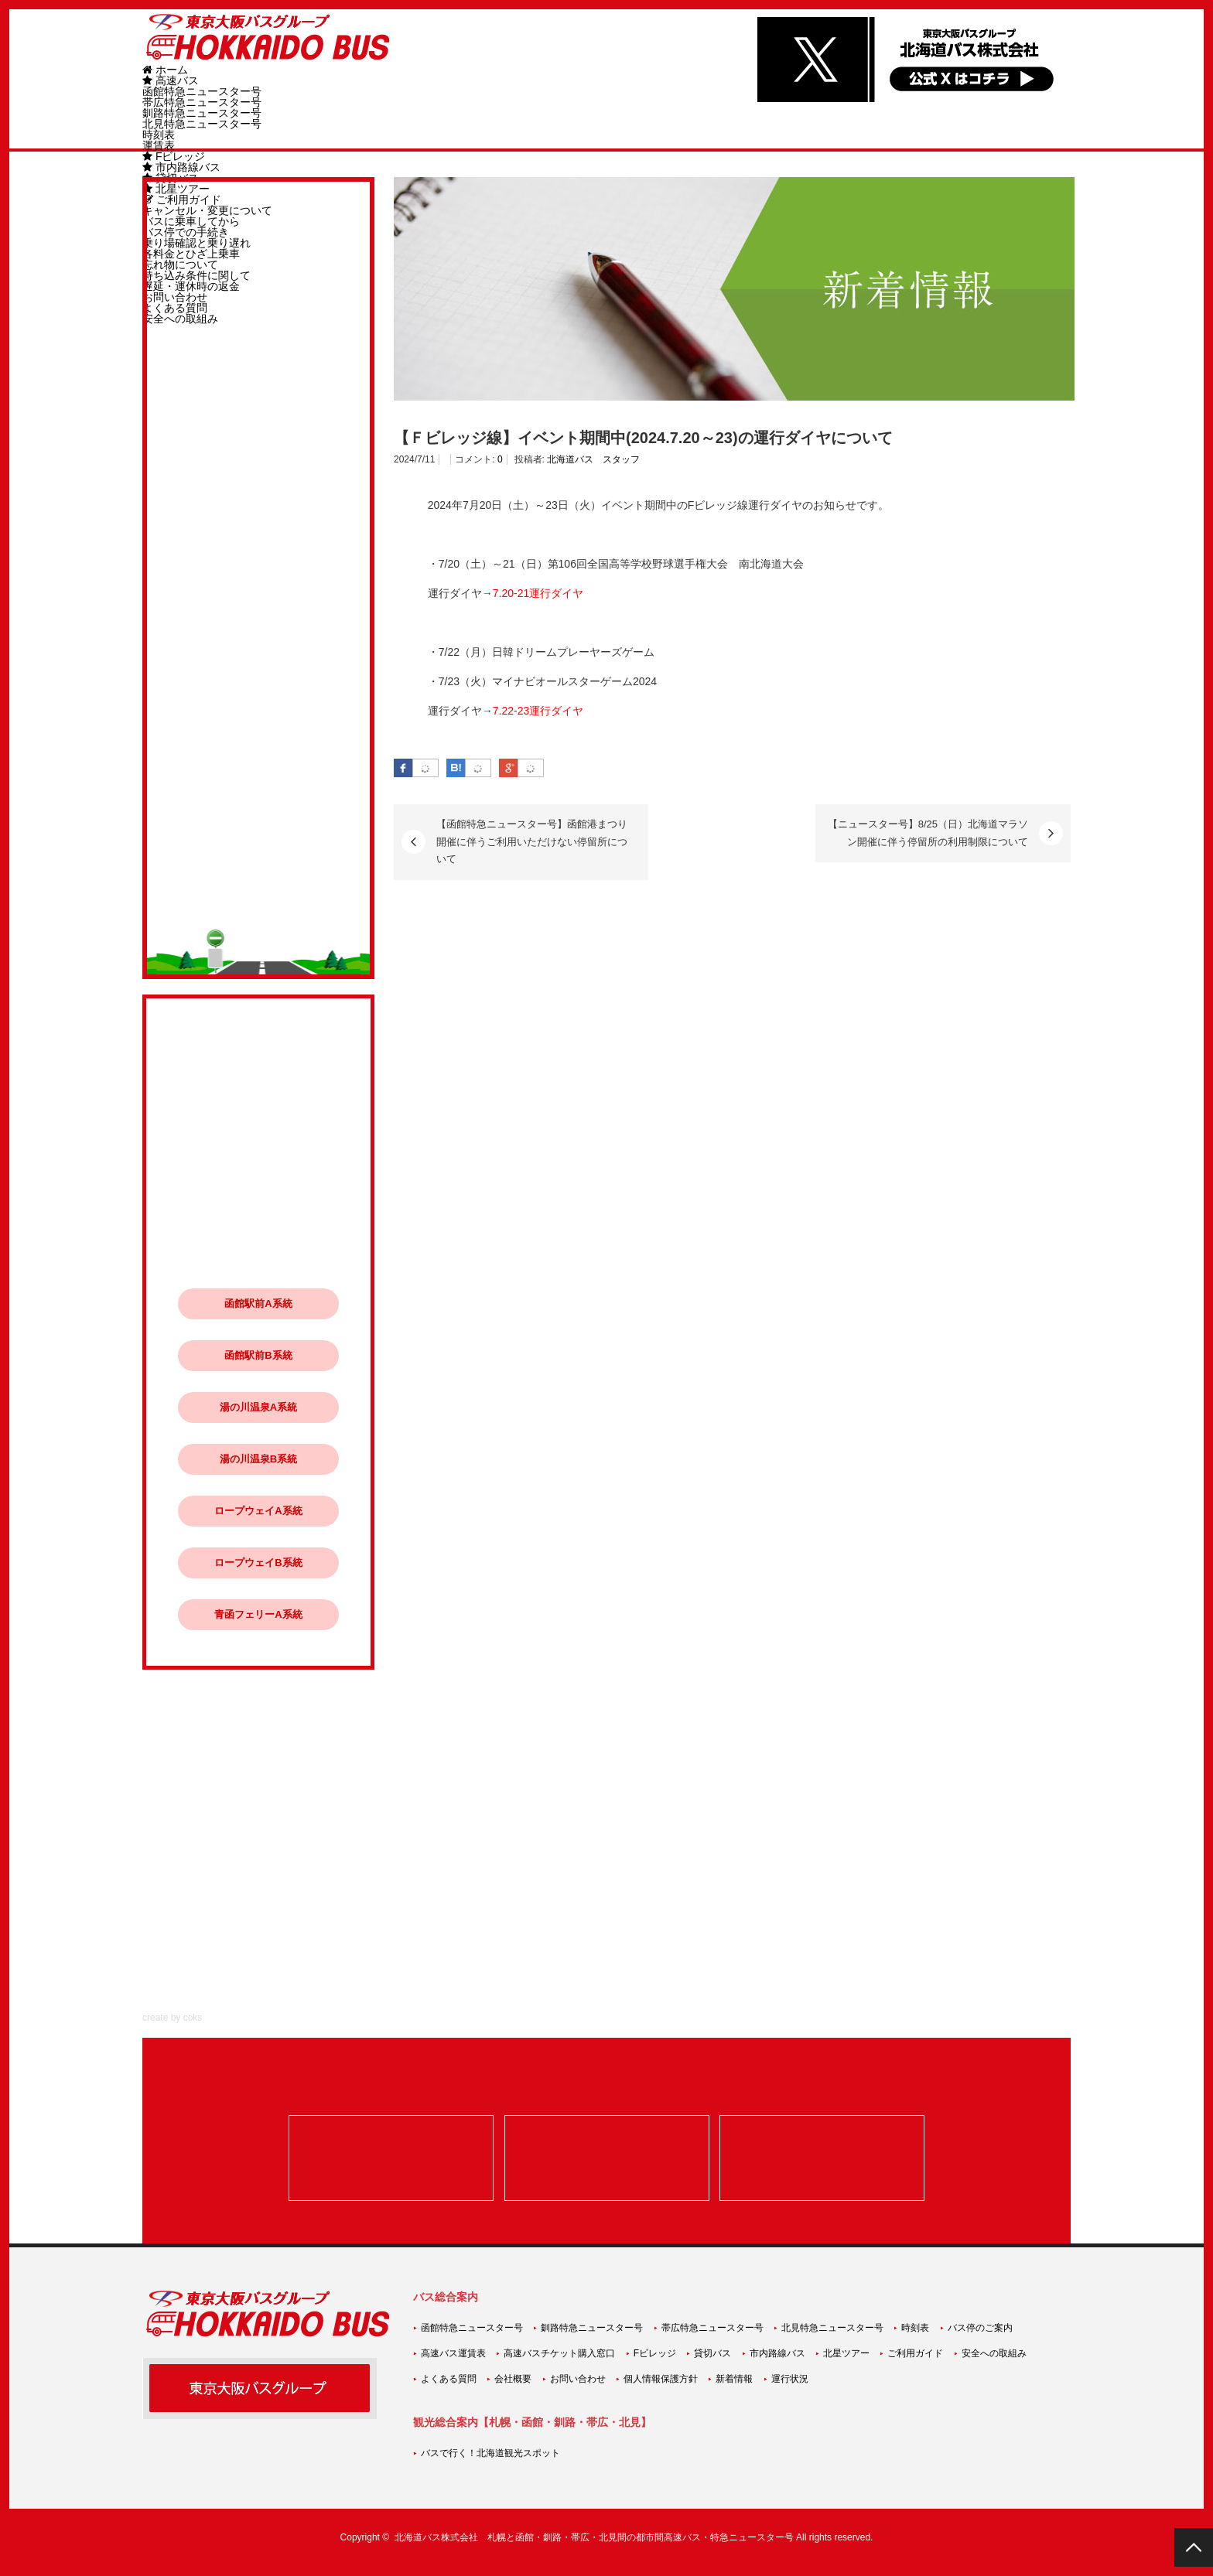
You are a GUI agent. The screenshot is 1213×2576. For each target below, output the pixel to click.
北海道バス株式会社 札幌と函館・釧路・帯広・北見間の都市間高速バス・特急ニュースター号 (594, 2537)
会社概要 (512, 2378)
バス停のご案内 (980, 2327)
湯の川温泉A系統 (258, 1407)
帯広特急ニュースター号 (201, 102)
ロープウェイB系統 (258, 1562)
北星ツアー (846, 2353)
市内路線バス (181, 167)
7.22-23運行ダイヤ (538, 711)
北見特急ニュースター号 (201, 124)
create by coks (172, 2017)
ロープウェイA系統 (258, 1511)
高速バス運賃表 (453, 2353)
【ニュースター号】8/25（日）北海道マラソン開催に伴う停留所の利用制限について (928, 832)
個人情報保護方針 (661, 2378)
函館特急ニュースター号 (201, 91)
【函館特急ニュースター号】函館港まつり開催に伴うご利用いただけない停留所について (531, 841)
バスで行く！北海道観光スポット (490, 2453)
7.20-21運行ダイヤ (538, 593)
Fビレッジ (173, 156)
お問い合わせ (578, 2378)
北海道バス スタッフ (593, 459)
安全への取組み (994, 2353)
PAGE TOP (1193, 2547)
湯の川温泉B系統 (258, 1459)
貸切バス (712, 2353)
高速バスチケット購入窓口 (559, 2353)
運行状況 (789, 2378)
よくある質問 (449, 2378)
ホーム (165, 69)
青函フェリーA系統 (258, 1614)
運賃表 (158, 145)
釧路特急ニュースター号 (201, 113)
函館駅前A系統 (258, 1303)
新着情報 (734, 2378)
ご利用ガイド (915, 2353)
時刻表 (158, 134)
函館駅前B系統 (258, 1355)
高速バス (170, 80)
